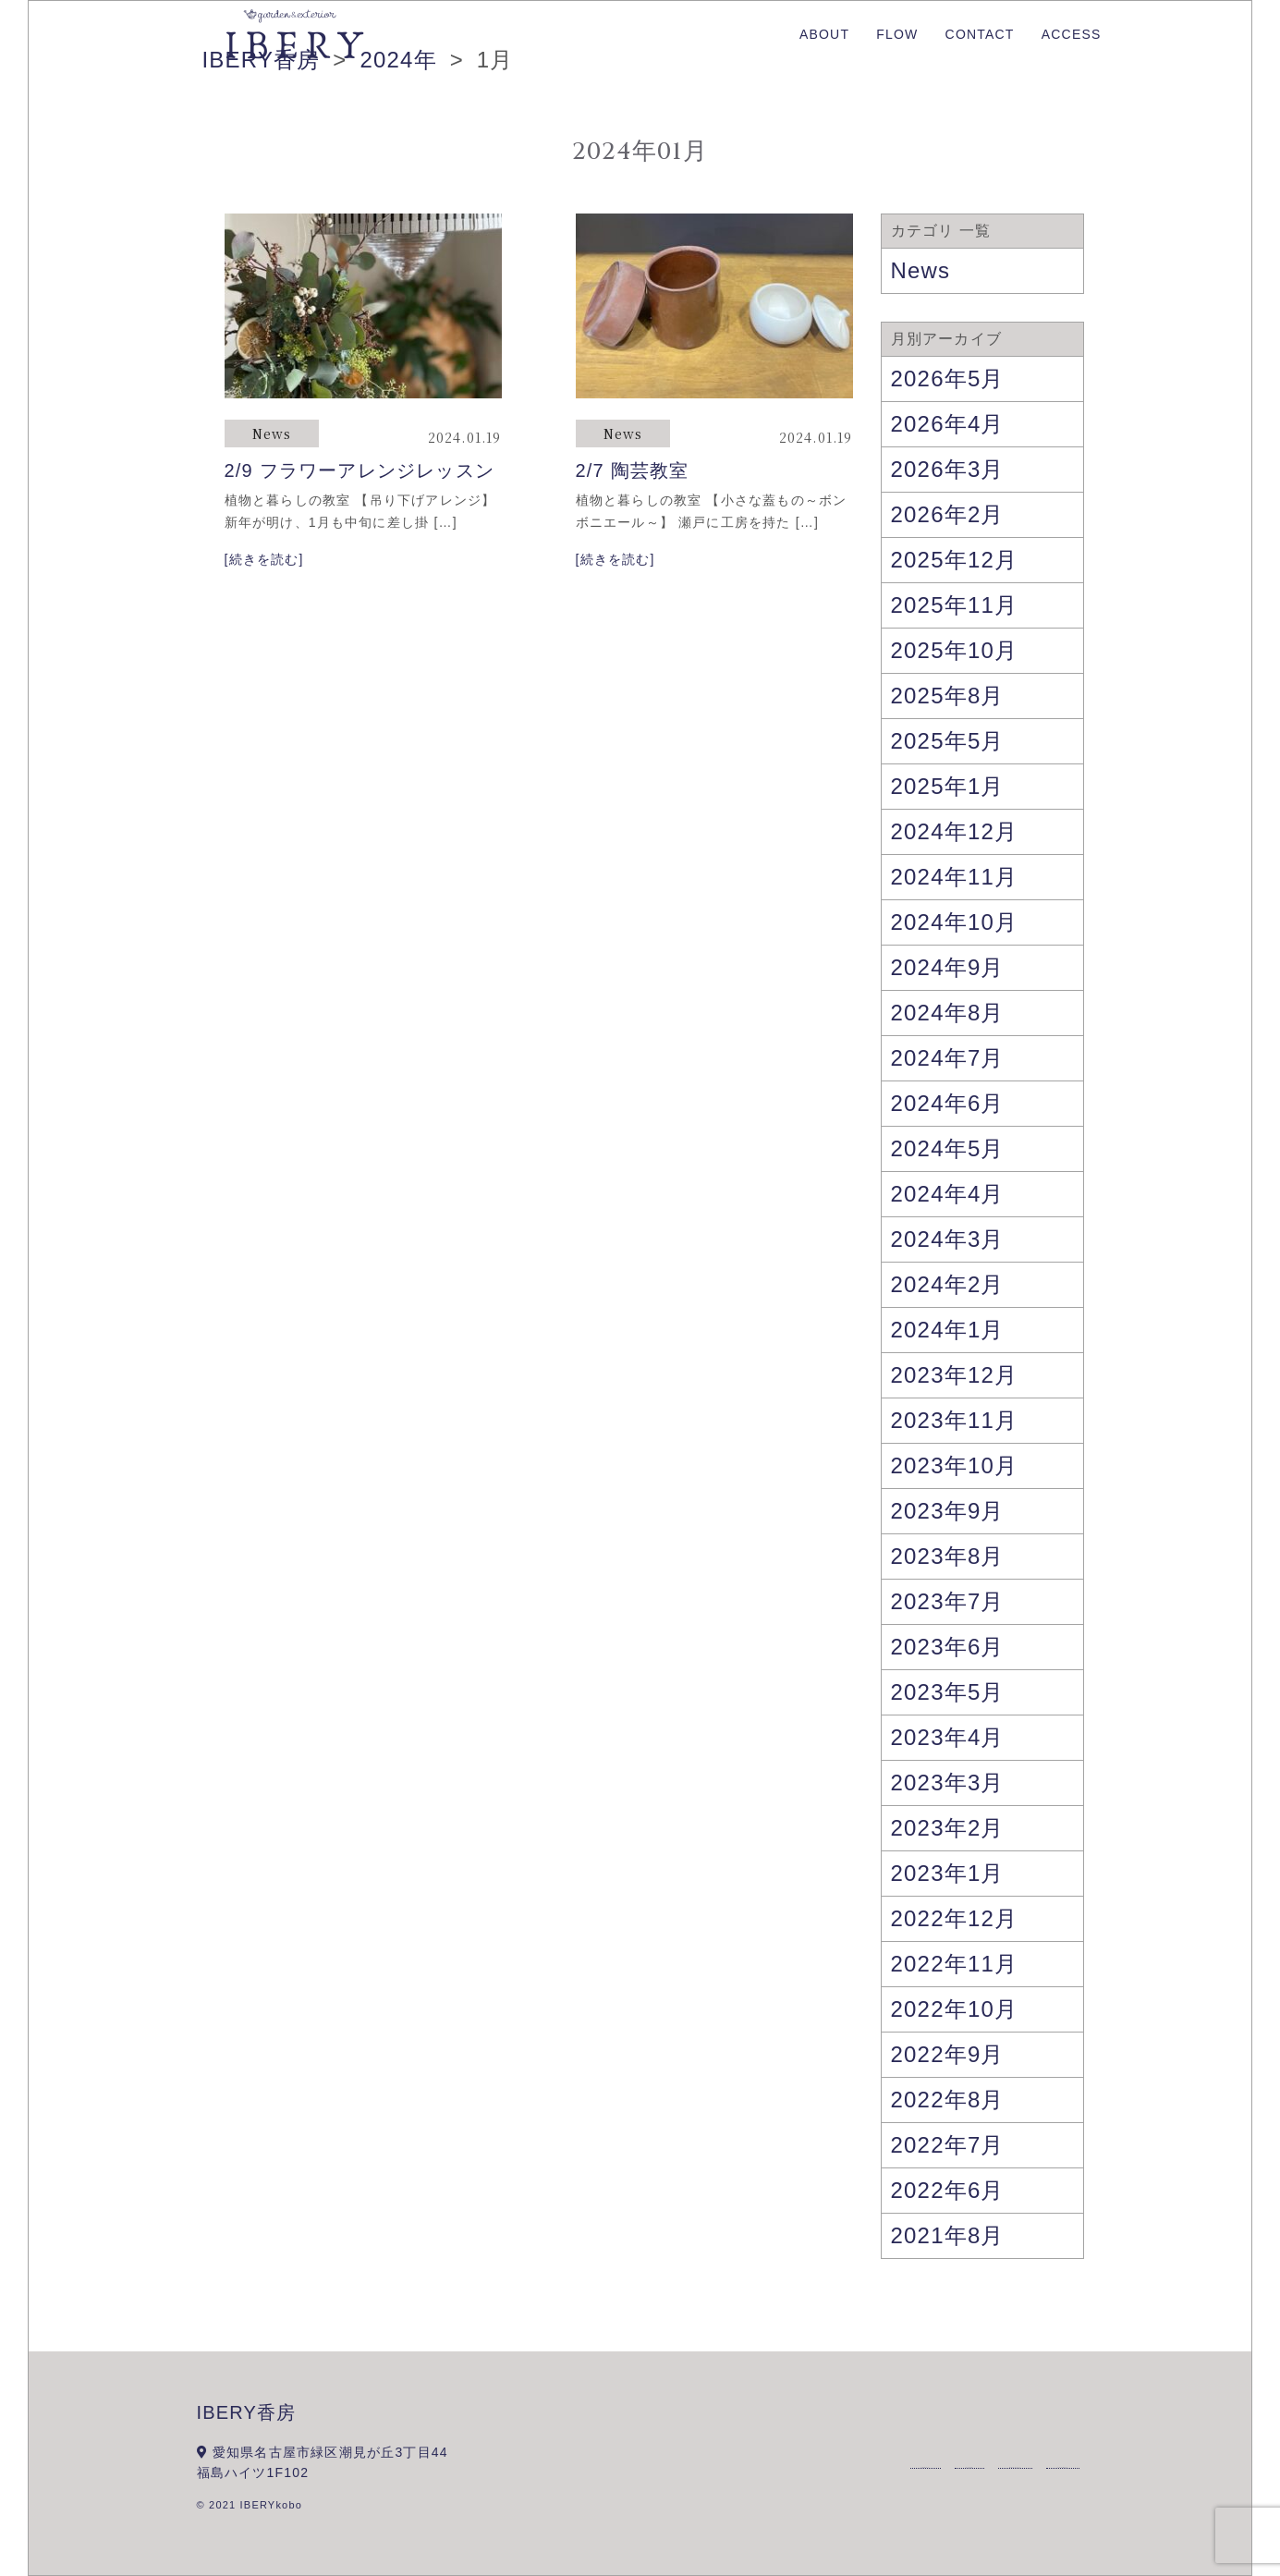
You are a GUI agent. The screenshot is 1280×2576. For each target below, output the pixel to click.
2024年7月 (948, 1057)
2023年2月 (948, 1827)
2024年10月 (954, 922)
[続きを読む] (264, 559)
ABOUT (824, 34)
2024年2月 (948, 1284)
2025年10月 (954, 650)
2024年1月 (948, 1329)
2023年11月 (954, 1420)
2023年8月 (948, 1556)
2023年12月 (954, 1374)
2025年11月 (954, 604)
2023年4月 (948, 1737)
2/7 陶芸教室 (632, 470)
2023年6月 (948, 1646)
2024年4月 (948, 1193)
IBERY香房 (247, 2412)
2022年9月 (948, 2054)
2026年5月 (948, 378)
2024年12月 (954, 831)
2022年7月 (948, 2144)
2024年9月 (948, 967)
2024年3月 (948, 1239)
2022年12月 (954, 1918)
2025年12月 (954, 559)
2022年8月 (948, 2099)
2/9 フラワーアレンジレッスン (360, 470)
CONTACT (980, 34)
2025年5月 (948, 740)
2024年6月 (948, 1103)
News (272, 433)
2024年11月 (954, 876)
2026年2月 (948, 514)
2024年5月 (948, 1148)
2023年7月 (948, 1601)
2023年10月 (954, 1465)
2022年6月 (948, 2190)
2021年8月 (948, 2235)
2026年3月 (948, 469)
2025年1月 (948, 786)
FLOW (897, 34)
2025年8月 (948, 695)
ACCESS (1072, 34)
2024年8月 (948, 1012)
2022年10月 (954, 2008)
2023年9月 (948, 1510)
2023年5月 (948, 1691)
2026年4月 (948, 423)
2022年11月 (954, 1963)
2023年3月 (948, 1782)
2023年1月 (948, 1873)
